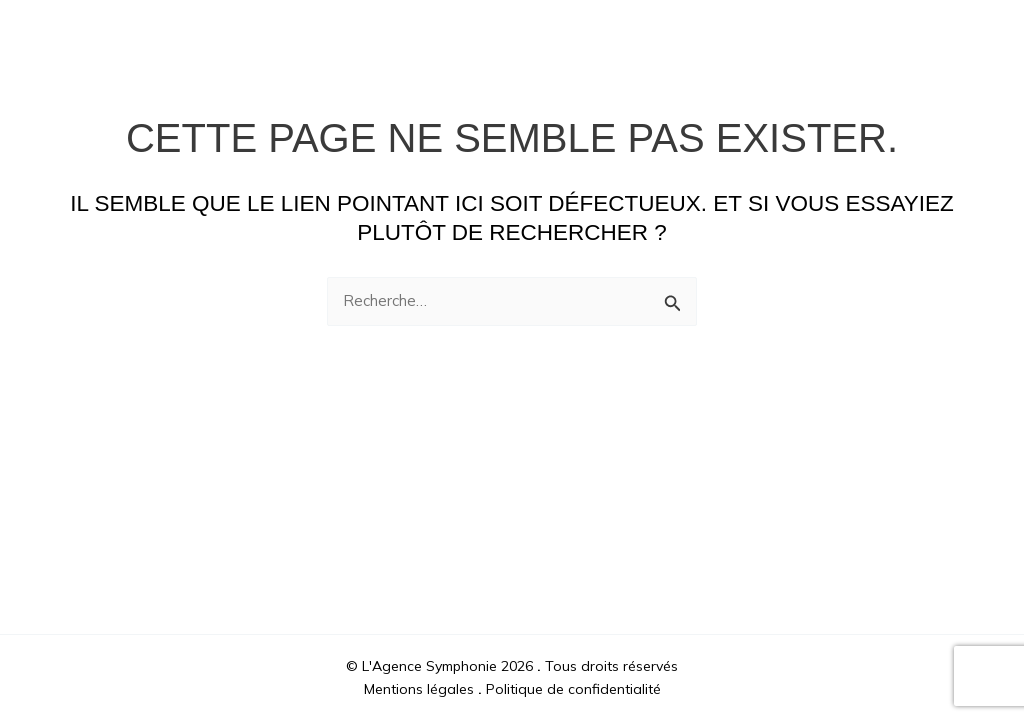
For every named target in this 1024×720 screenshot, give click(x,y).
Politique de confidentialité (573, 689)
